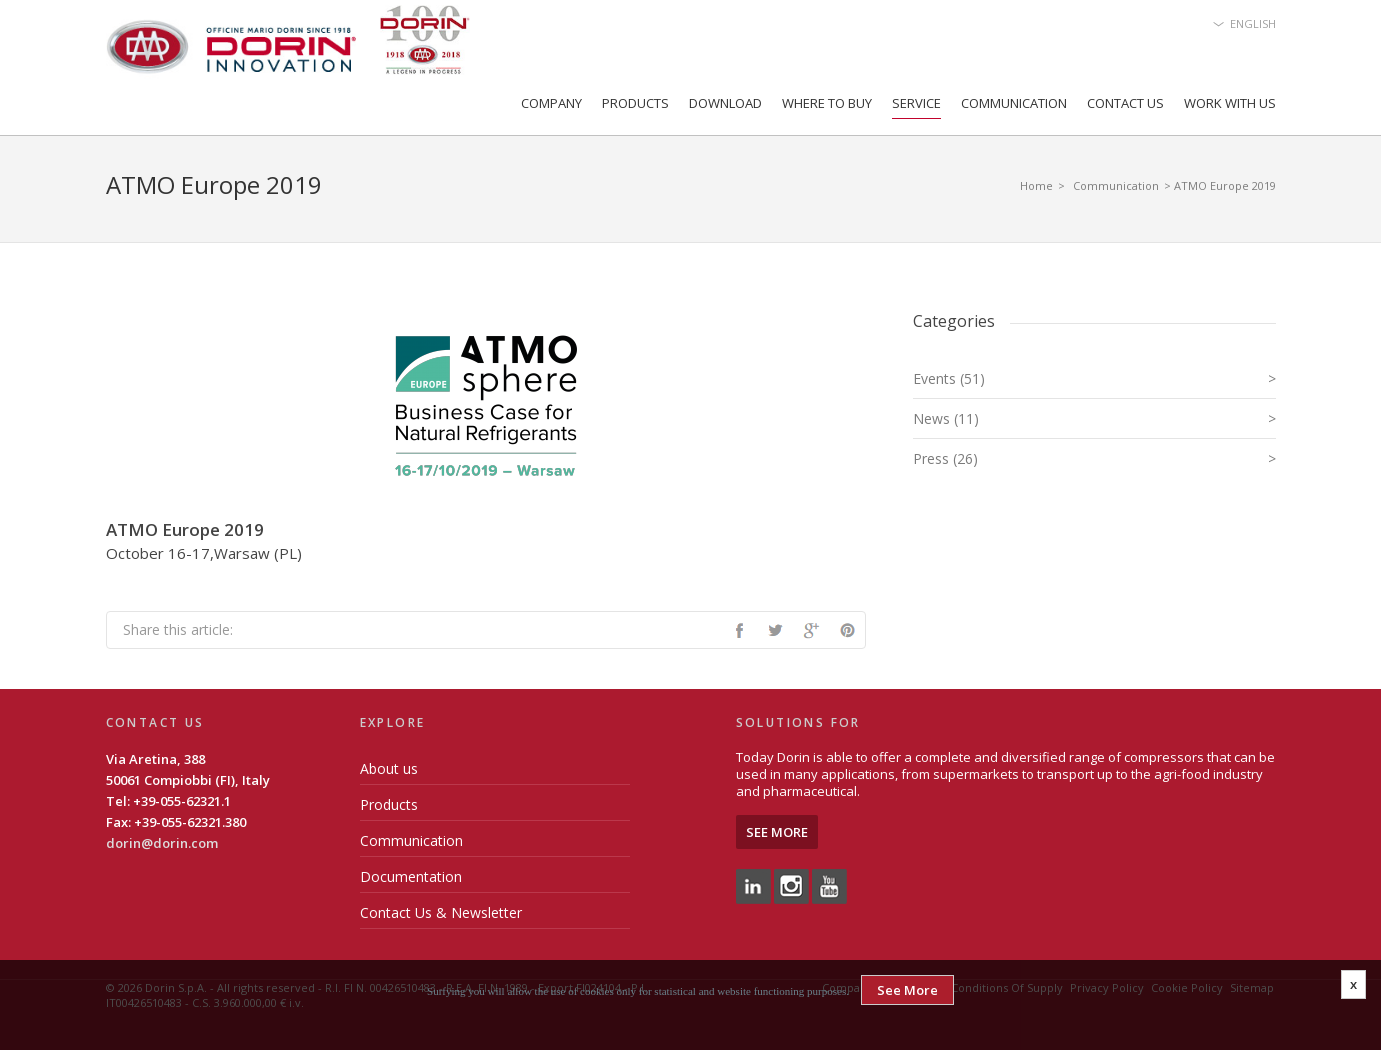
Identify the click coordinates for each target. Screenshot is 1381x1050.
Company (551, 103)
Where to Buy (827, 103)
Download (725, 103)
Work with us (1230, 103)
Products (635, 103)
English (1253, 23)
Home (1036, 185)
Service (916, 103)
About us (389, 768)
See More (777, 832)
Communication (1014, 103)
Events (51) (1094, 378)
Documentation (411, 876)
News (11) (1094, 418)
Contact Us (1125, 103)
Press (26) (1094, 458)
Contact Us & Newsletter (441, 912)
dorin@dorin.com (162, 843)
